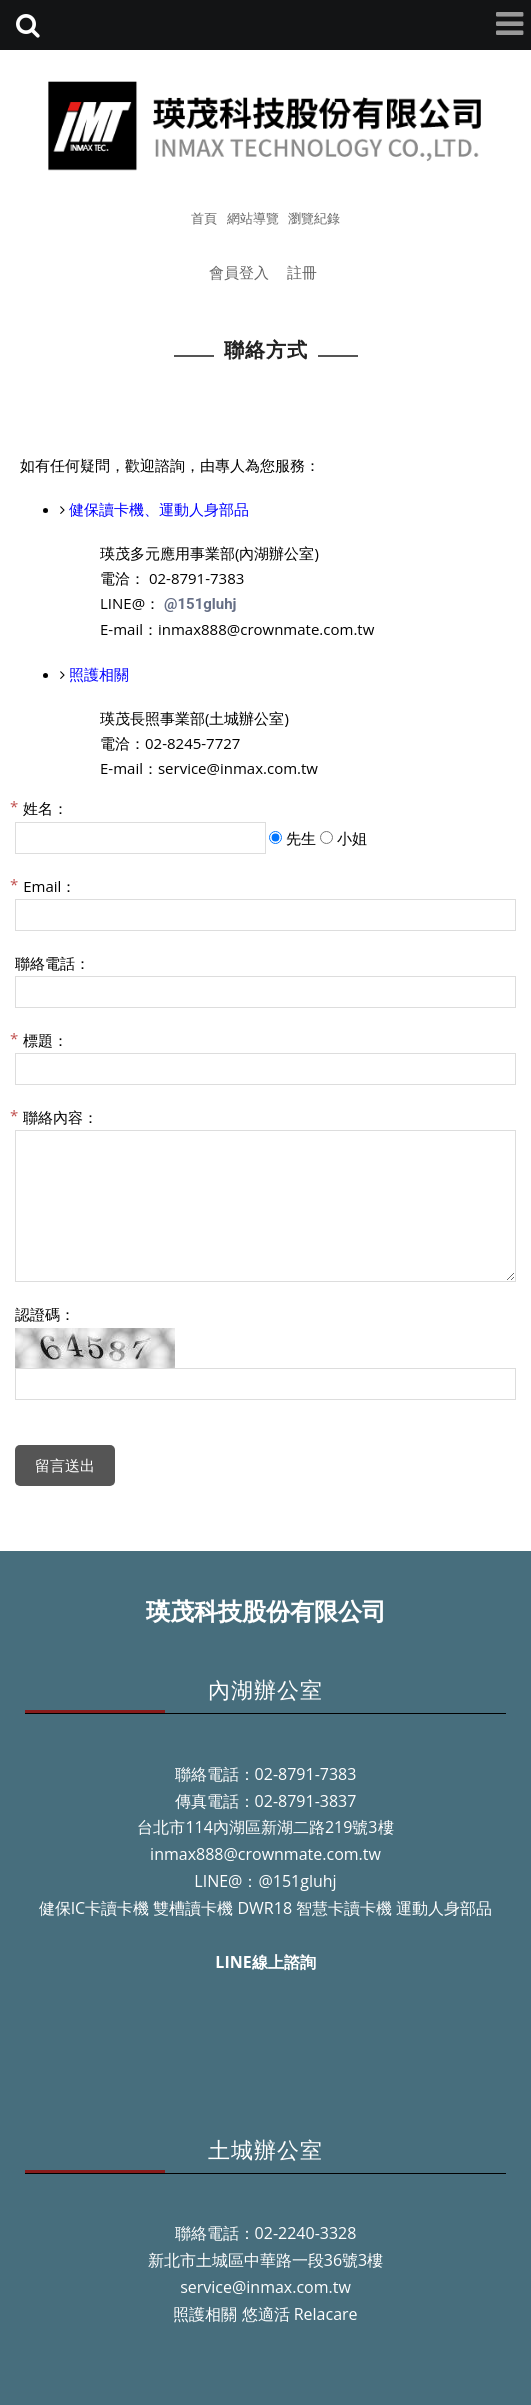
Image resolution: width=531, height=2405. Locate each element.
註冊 (302, 272)
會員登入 (239, 272)
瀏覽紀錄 (314, 218)
